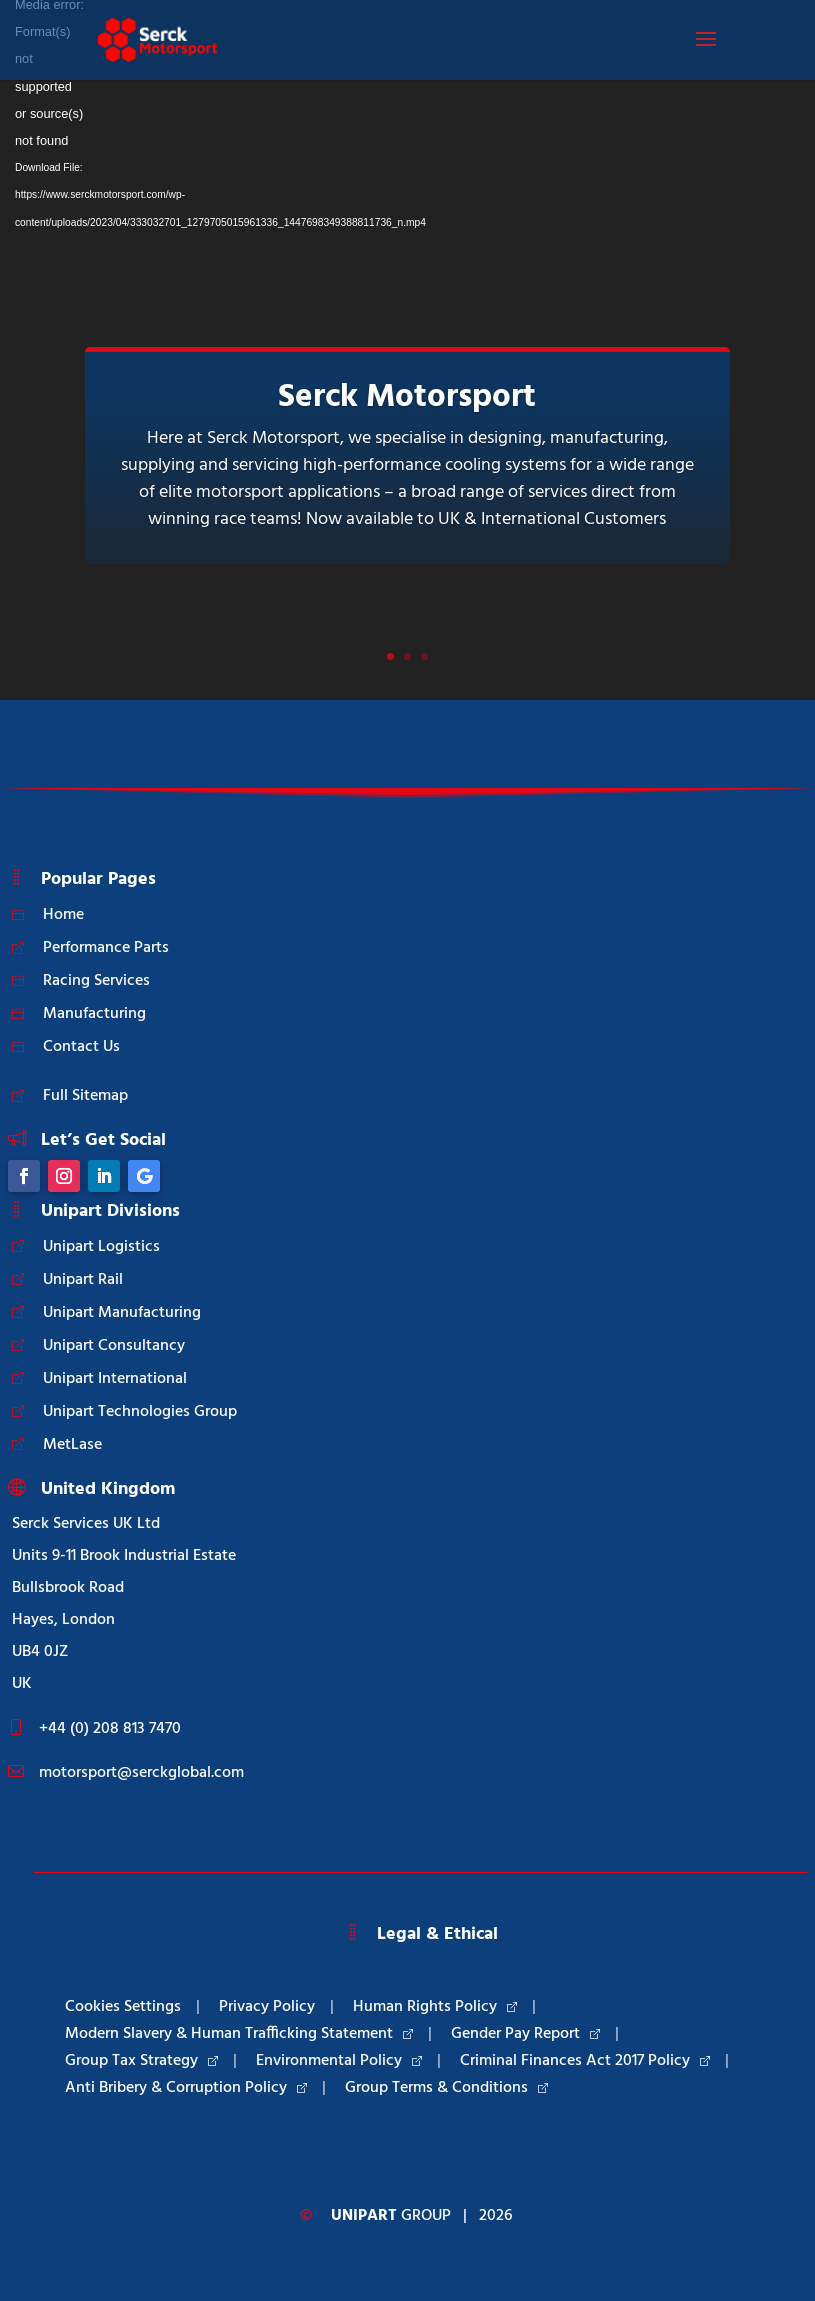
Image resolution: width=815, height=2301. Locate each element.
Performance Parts (106, 948)
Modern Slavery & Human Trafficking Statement (239, 2034)
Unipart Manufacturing (122, 1313)
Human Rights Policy (435, 2007)
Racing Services (96, 981)
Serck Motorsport (407, 398)
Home (63, 915)
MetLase (72, 1445)
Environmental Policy (339, 2061)
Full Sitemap (85, 1096)
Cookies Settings (123, 2007)
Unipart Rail (83, 1280)
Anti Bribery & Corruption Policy (186, 2088)
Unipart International (115, 1379)
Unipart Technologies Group (140, 1412)
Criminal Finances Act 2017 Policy (585, 2061)
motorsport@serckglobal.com (141, 1773)
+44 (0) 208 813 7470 (110, 1729)
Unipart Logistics (101, 1247)
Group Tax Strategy (141, 2061)
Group (391, 2216)
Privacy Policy (267, 2007)
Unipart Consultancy (114, 1346)
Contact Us (81, 1047)
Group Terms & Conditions (446, 2088)
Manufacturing (94, 1014)
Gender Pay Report (525, 2034)
